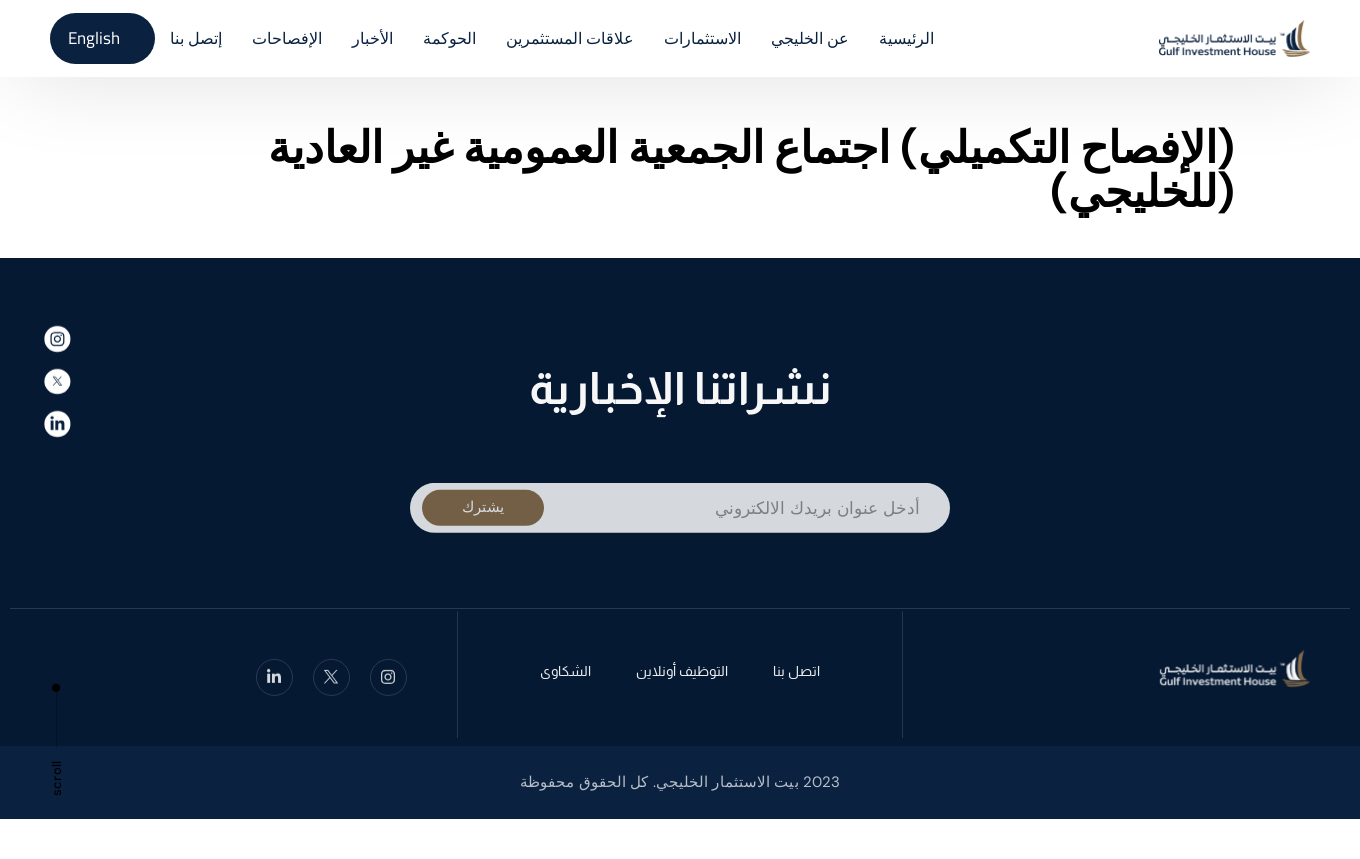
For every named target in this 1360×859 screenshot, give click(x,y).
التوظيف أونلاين (682, 674)
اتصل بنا (796, 674)
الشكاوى (565, 674)
